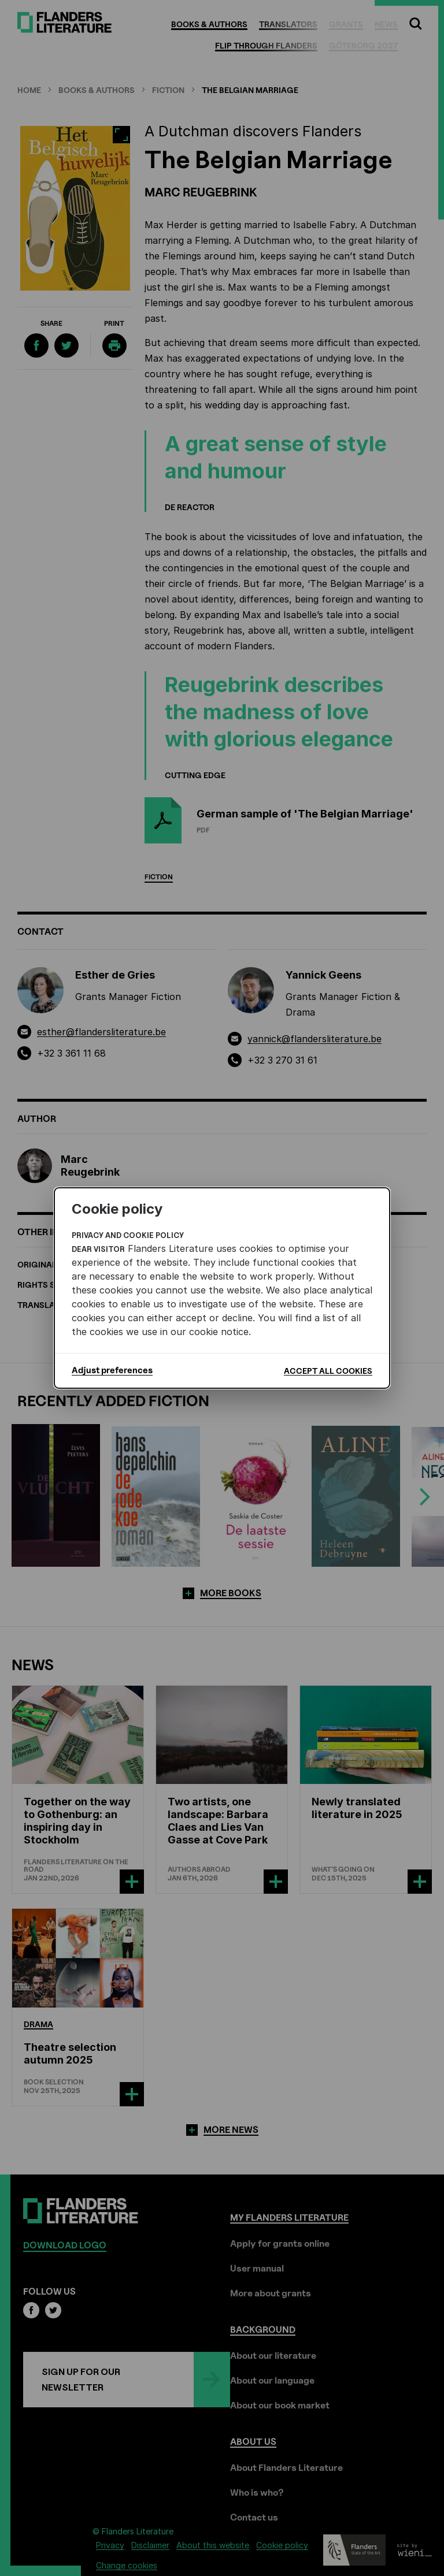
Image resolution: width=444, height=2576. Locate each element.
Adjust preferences (112, 1370)
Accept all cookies (328, 1371)
